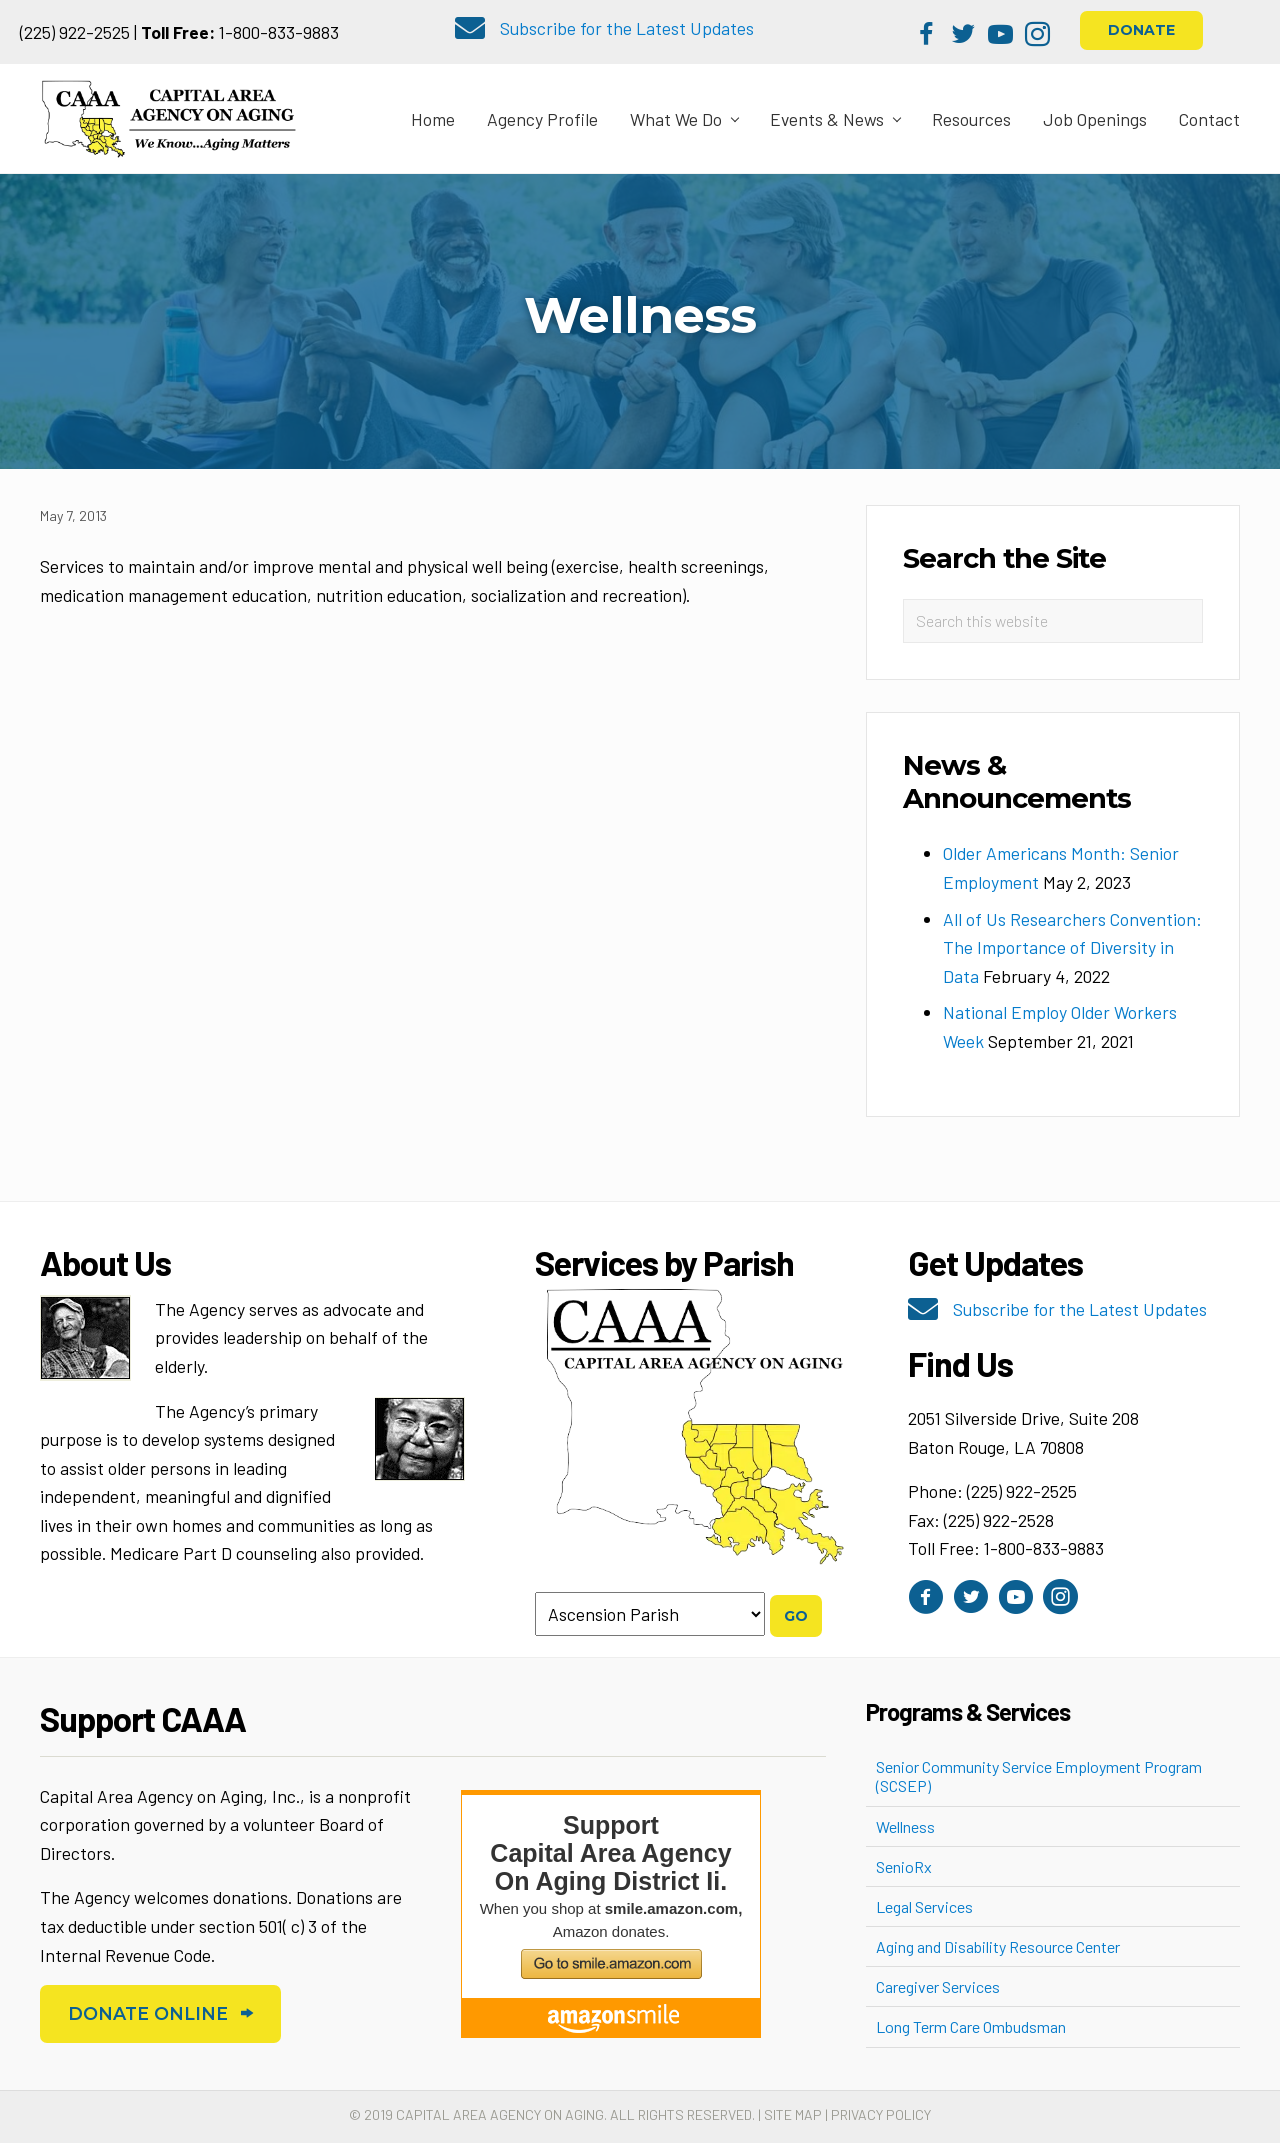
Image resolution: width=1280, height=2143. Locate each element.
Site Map (793, 2114)
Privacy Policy (881, 2114)
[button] (926, 34)
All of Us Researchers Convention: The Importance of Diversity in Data (1072, 947)
